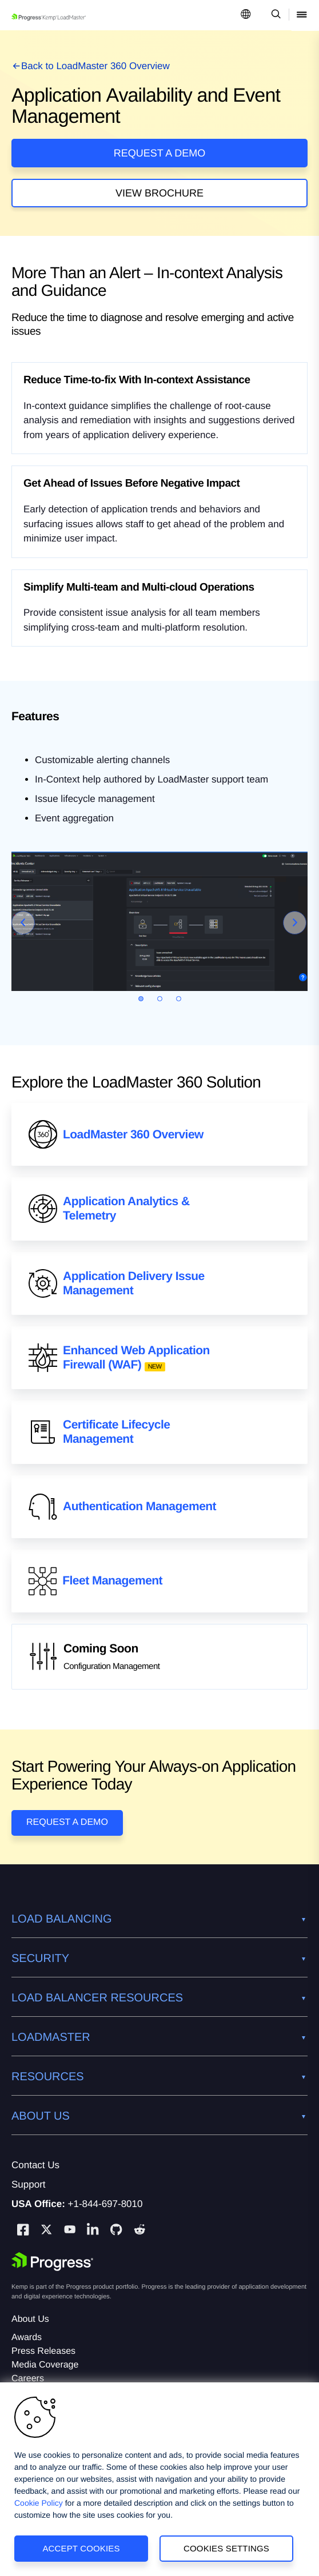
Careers (27, 2379)
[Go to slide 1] (140, 998)
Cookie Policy (38, 2502)
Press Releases (43, 2351)
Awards (26, 2337)
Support (28, 2184)
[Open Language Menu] (246, 15)
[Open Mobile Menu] (302, 15)
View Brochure (159, 193)
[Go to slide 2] (159, 998)
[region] (159, 2479)
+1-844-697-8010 (105, 2203)
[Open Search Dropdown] (274, 15)
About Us (30, 2319)
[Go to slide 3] (178, 998)
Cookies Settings (226, 2548)
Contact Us (35, 2165)
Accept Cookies (80, 2548)
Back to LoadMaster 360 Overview (95, 66)
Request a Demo (160, 153)
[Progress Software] (52, 2262)
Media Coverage (44, 2365)
